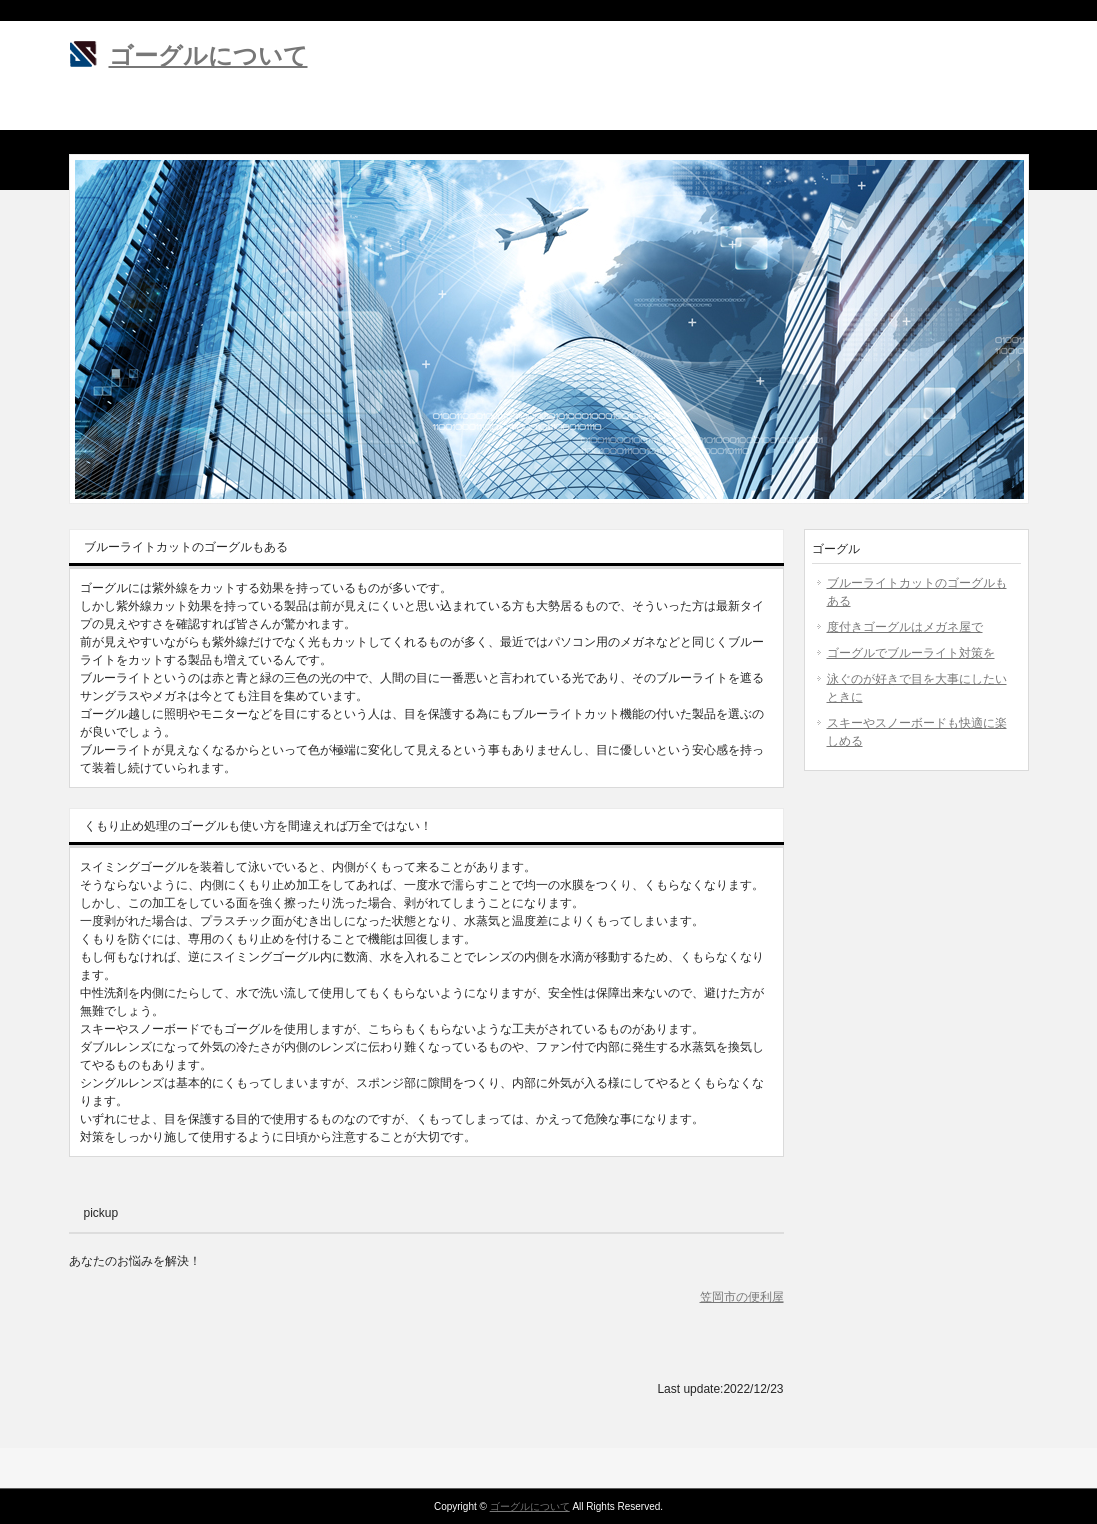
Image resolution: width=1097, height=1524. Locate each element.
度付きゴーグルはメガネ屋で (905, 627)
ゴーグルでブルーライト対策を (911, 653)
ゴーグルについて (208, 55)
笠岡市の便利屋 (742, 1297)
